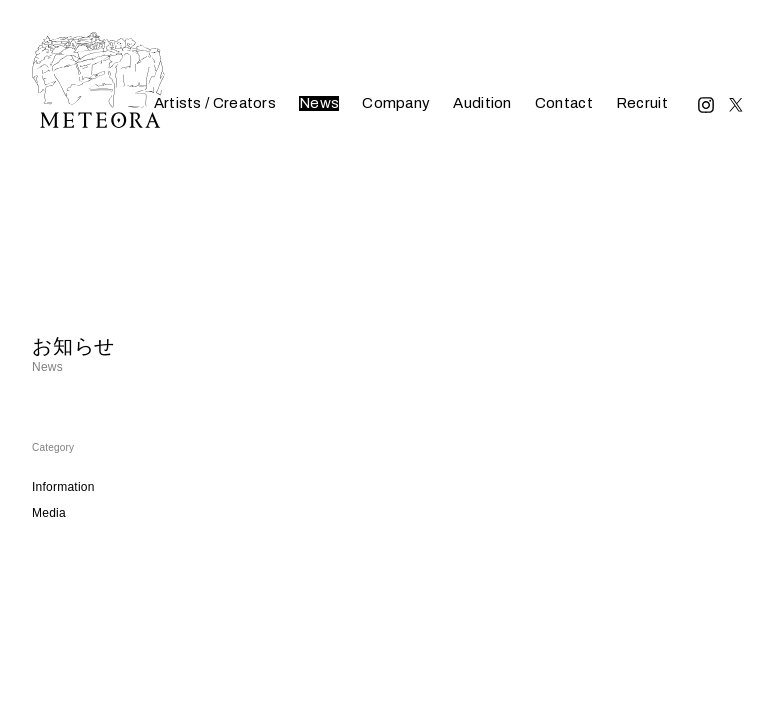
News (319, 103)
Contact (564, 103)
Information (63, 487)
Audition (482, 103)
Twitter (736, 105)
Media (49, 513)
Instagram (706, 105)
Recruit (642, 103)
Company (396, 103)
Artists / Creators (215, 103)
